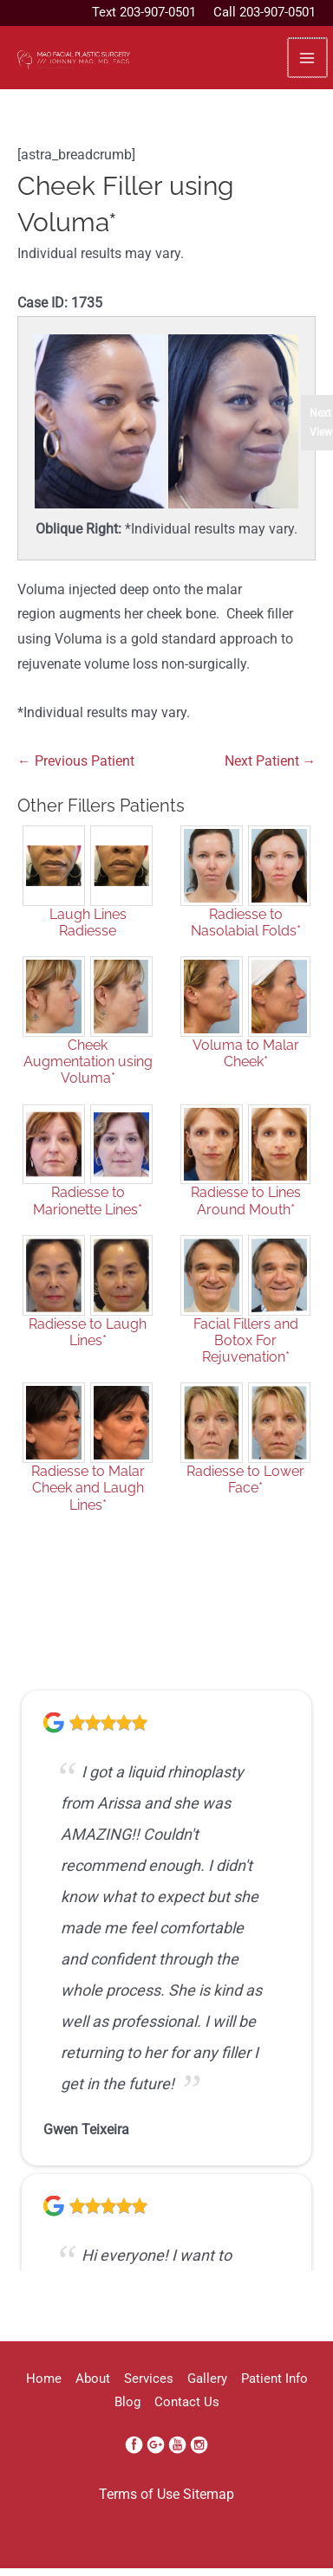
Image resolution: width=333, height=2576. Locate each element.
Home (44, 2378)
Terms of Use (139, 2494)
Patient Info (274, 2378)
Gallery (207, 2378)
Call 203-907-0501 (264, 12)
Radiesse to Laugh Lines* (88, 1332)
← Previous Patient (75, 761)
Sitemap (208, 2494)
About (92, 2378)
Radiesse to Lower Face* (245, 1479)
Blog (127, 2402)
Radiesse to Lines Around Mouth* (246, 1200)
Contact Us (186, 2402)
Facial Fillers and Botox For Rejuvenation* (245, 1340)
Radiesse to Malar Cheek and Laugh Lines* (88, 1487)
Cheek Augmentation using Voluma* (88, 1061)
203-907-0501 (158, 12)
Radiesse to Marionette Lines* (87, 1200)
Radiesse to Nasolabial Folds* (246, 922)
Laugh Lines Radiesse (88, 922)
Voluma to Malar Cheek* (246, 1053)
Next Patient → (271, 761)
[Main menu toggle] (307, 57)
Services (148, 2378)
